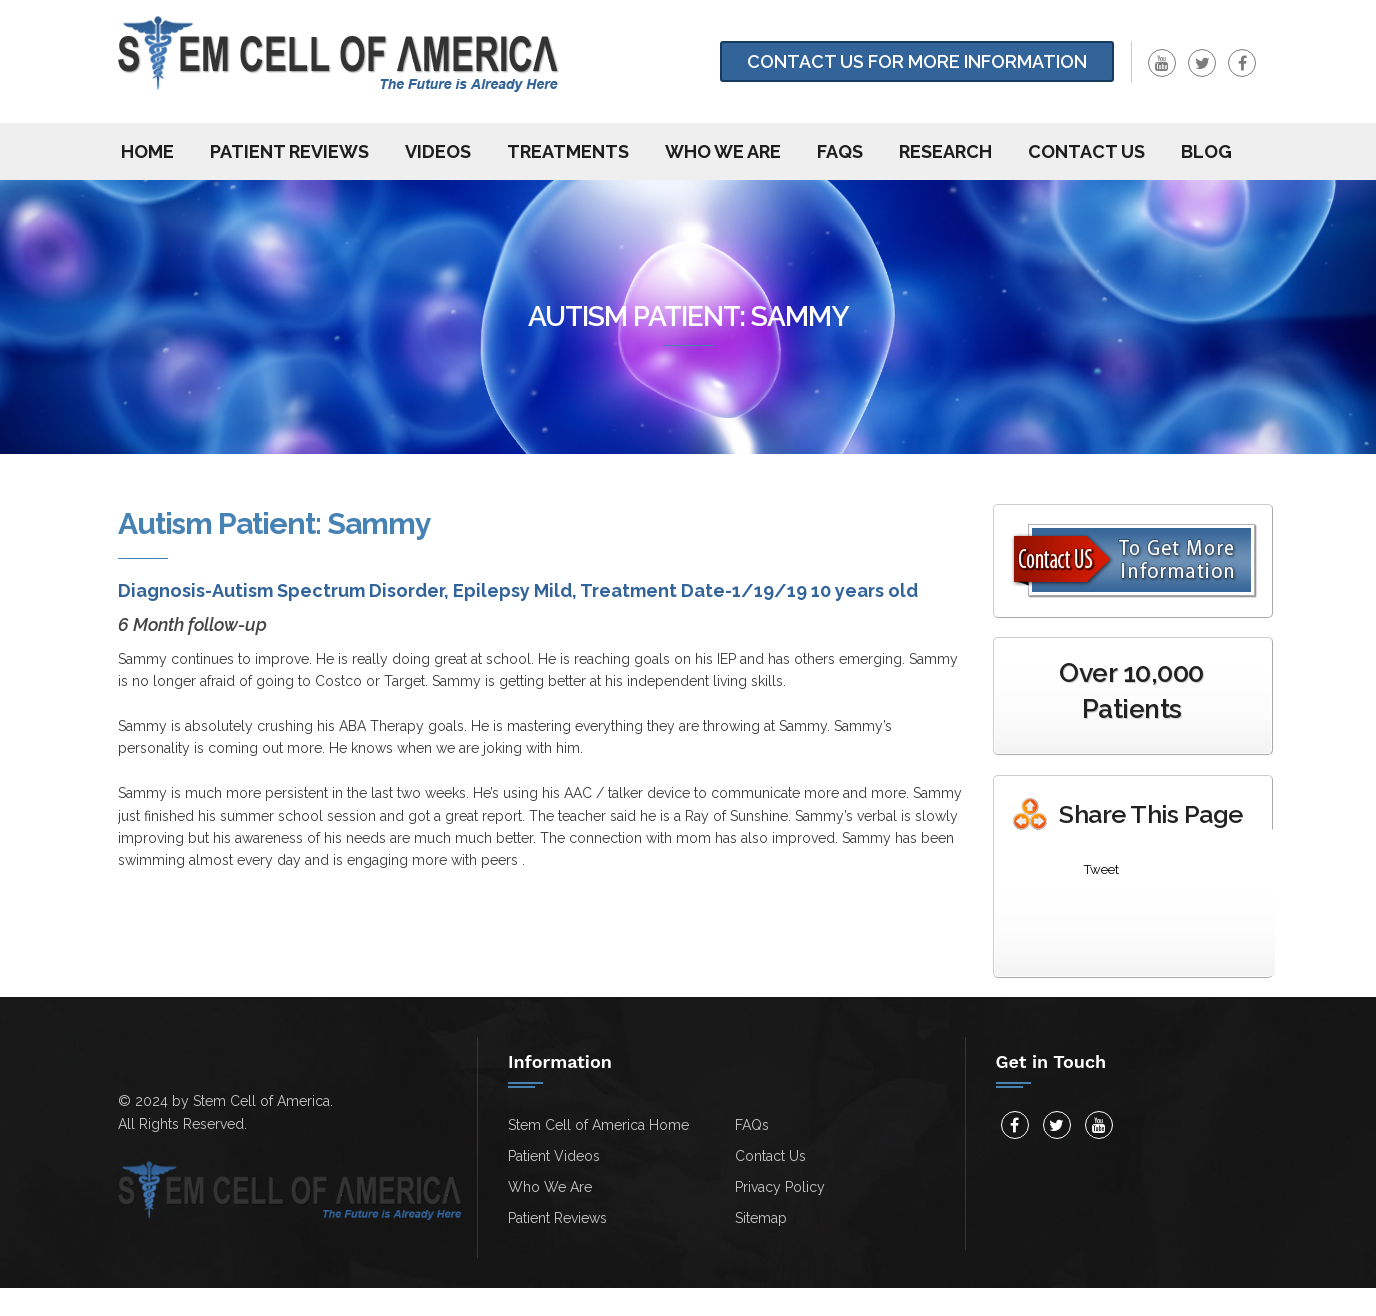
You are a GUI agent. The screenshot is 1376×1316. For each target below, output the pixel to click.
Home (147, 151)
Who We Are (723, 151)
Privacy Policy (780, 1187)
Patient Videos (554, 1156)
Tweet (1101, 869)
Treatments (568, 151)
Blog (1206, 151)
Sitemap (761, 1218)
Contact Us (770, 1156)
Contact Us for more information (917, 61)
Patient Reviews (289, 151)
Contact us (1086, 151)
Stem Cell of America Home (598, 1125)
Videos (438, 151)
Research (945, 151)
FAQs (840, 151)
